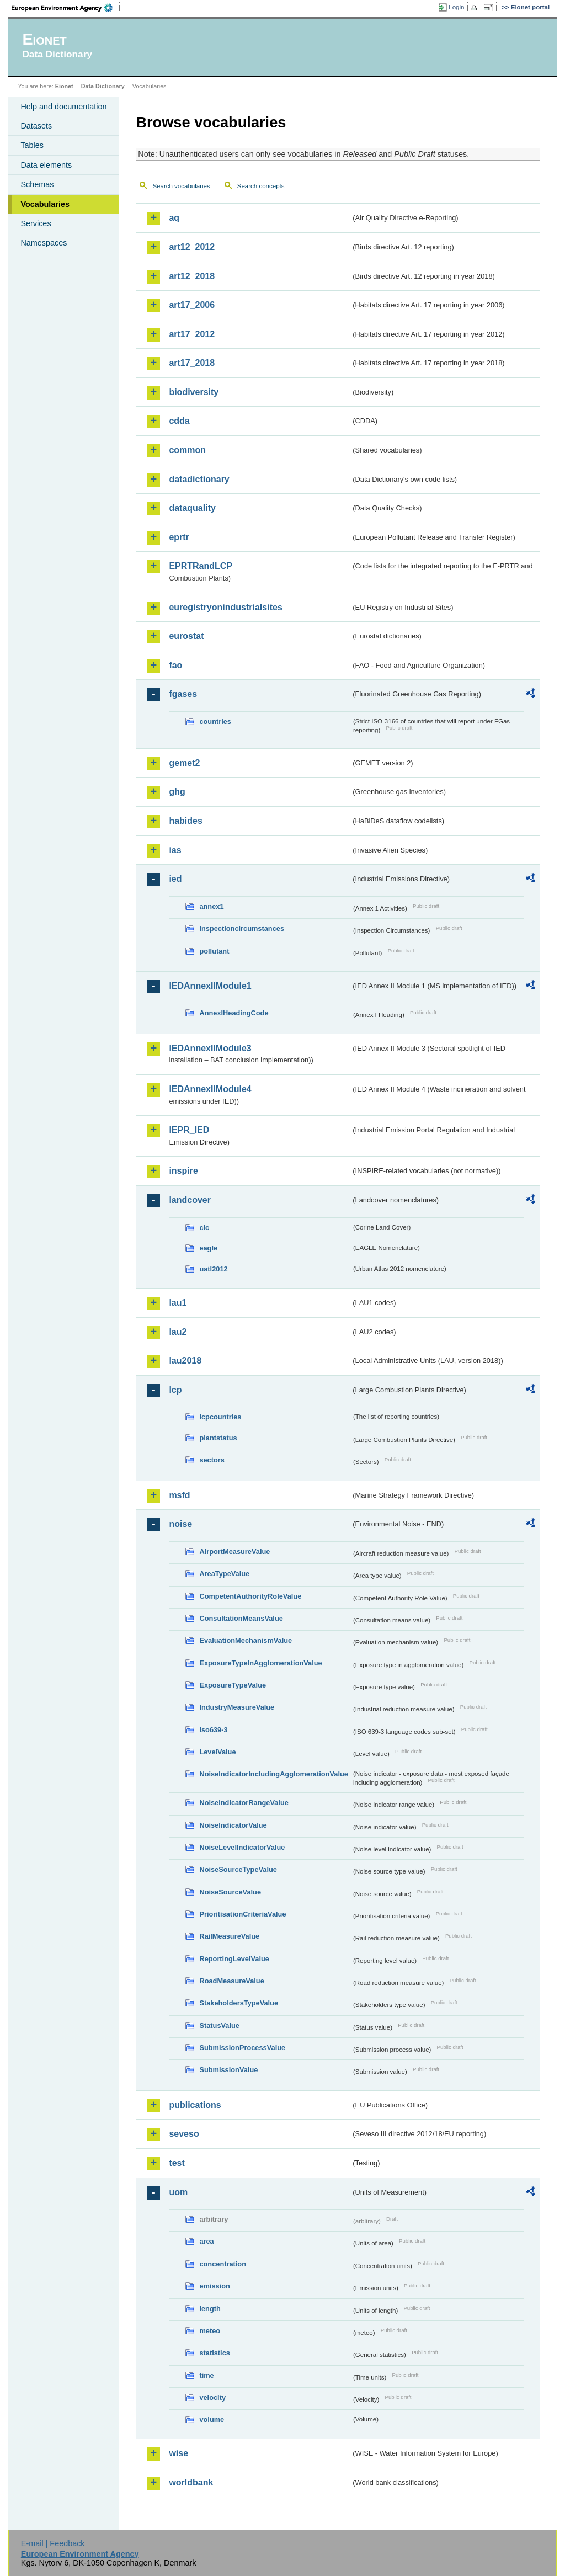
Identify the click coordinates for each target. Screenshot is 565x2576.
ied (175, 878)
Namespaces (43, 242)
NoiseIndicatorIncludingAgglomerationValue (273, 1774)
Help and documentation (63, 106)
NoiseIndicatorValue (232, 1825)
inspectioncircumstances (241, 928)
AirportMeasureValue (234, 1551)
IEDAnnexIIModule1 (210, 986)
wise (178, 2453)
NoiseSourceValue (230, 1892)
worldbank (191, 2482)
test (176, 2163)
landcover (190, 1200)
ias (175, 850)
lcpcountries (220, 1417)
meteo (209, 2331)
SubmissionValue (228, 2070)
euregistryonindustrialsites (225, 607)
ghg (177, 791)
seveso (184, 2133)
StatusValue (219, 2025)
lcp (175, 1390)
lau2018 (185, 1360)
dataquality (192, 508)
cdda (179, 420)
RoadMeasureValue (231, 1981)
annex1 (211, 906)
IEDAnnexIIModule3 (210, 1048)
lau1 (177, 1302)
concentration (222, 2264)
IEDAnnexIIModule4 (210, 1089)
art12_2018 (192, 276)
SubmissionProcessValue (242, 2047)
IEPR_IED (189, 1130)
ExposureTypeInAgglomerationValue (260, 1663)
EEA (66, 7)
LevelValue (217, 1752)
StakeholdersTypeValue (238, 2003)
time (206, 2375)
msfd (179, 1495)
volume (211, 2419)
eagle (208, 1248)
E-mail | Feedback (53, 2543)
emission (214, 2286)
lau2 (177, 1332)
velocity (212, 2397)
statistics (214, 2353)
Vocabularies (45, 204)
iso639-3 (213, 1730)
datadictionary (199, 479)
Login (456, 7)
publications (195, 2105)
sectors (212, 1460)
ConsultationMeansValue (240, 1618)
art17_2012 (192, 334)
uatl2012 (213, 1269)
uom (178, 2192)
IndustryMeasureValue (236, 1707)
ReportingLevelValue (234, 1959)
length (209, 2308)
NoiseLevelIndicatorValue (242, 1847)
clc (204, 1227)
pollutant (214, 951)
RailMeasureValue (229, 1936)
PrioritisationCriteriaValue (242, 1914)
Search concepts (261, 186)
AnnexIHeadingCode (233, 1013)
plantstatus (218, 1438)
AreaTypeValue (224, 1573)
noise (180, 1524)
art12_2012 (192, 247)
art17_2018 (192, 363)
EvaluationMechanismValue (245, 1640)
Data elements (46, 165)
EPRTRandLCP (200, 566)
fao (175, 665)
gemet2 (184, 763)
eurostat (186, 636)
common (187, 450)
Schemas (37, 184)
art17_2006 (192, 305)
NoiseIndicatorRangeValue (243, 1802)
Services (35, 223)
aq (174, 217)
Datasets (36, 125)
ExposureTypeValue (232, 1685)
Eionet (64, 86)
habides (185, 821)
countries (215, 721)
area (206, 2241)
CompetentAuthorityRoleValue (250, 1596)
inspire (183, 1170)
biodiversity (193, 392)
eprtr (179, 537)
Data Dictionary (103, 86)
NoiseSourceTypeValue (238, 1869)
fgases (183, 694)
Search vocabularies (181, 186)
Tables (32, 145)
